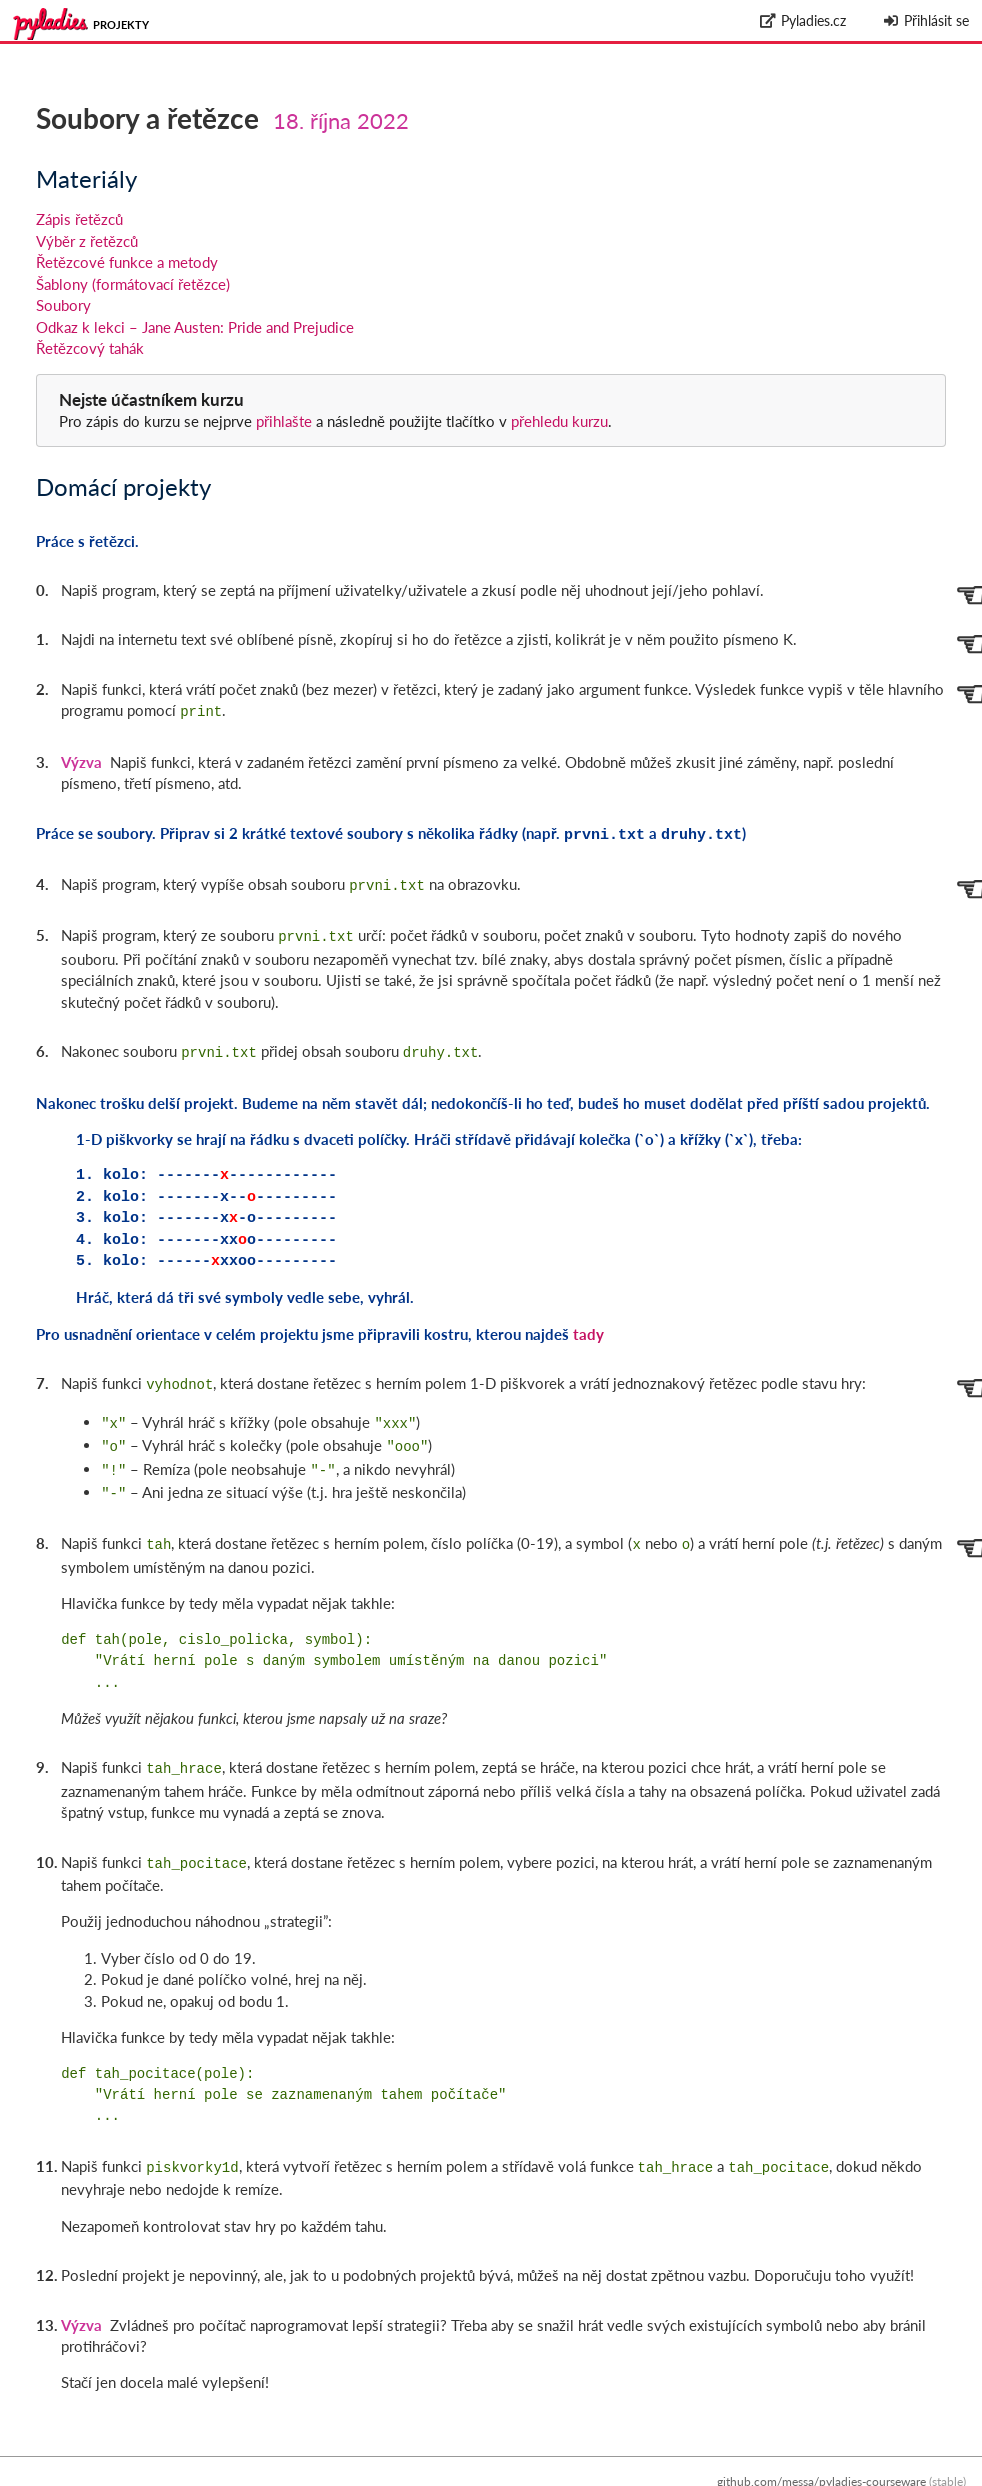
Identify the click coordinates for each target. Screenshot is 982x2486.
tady (588, 1324)
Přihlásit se (925, 20)
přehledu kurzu (557, 421)
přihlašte (284, 421)
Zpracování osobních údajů (894, 2475)
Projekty (121, 24)
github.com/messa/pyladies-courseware (821, 2453)
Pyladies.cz (803, 20)
